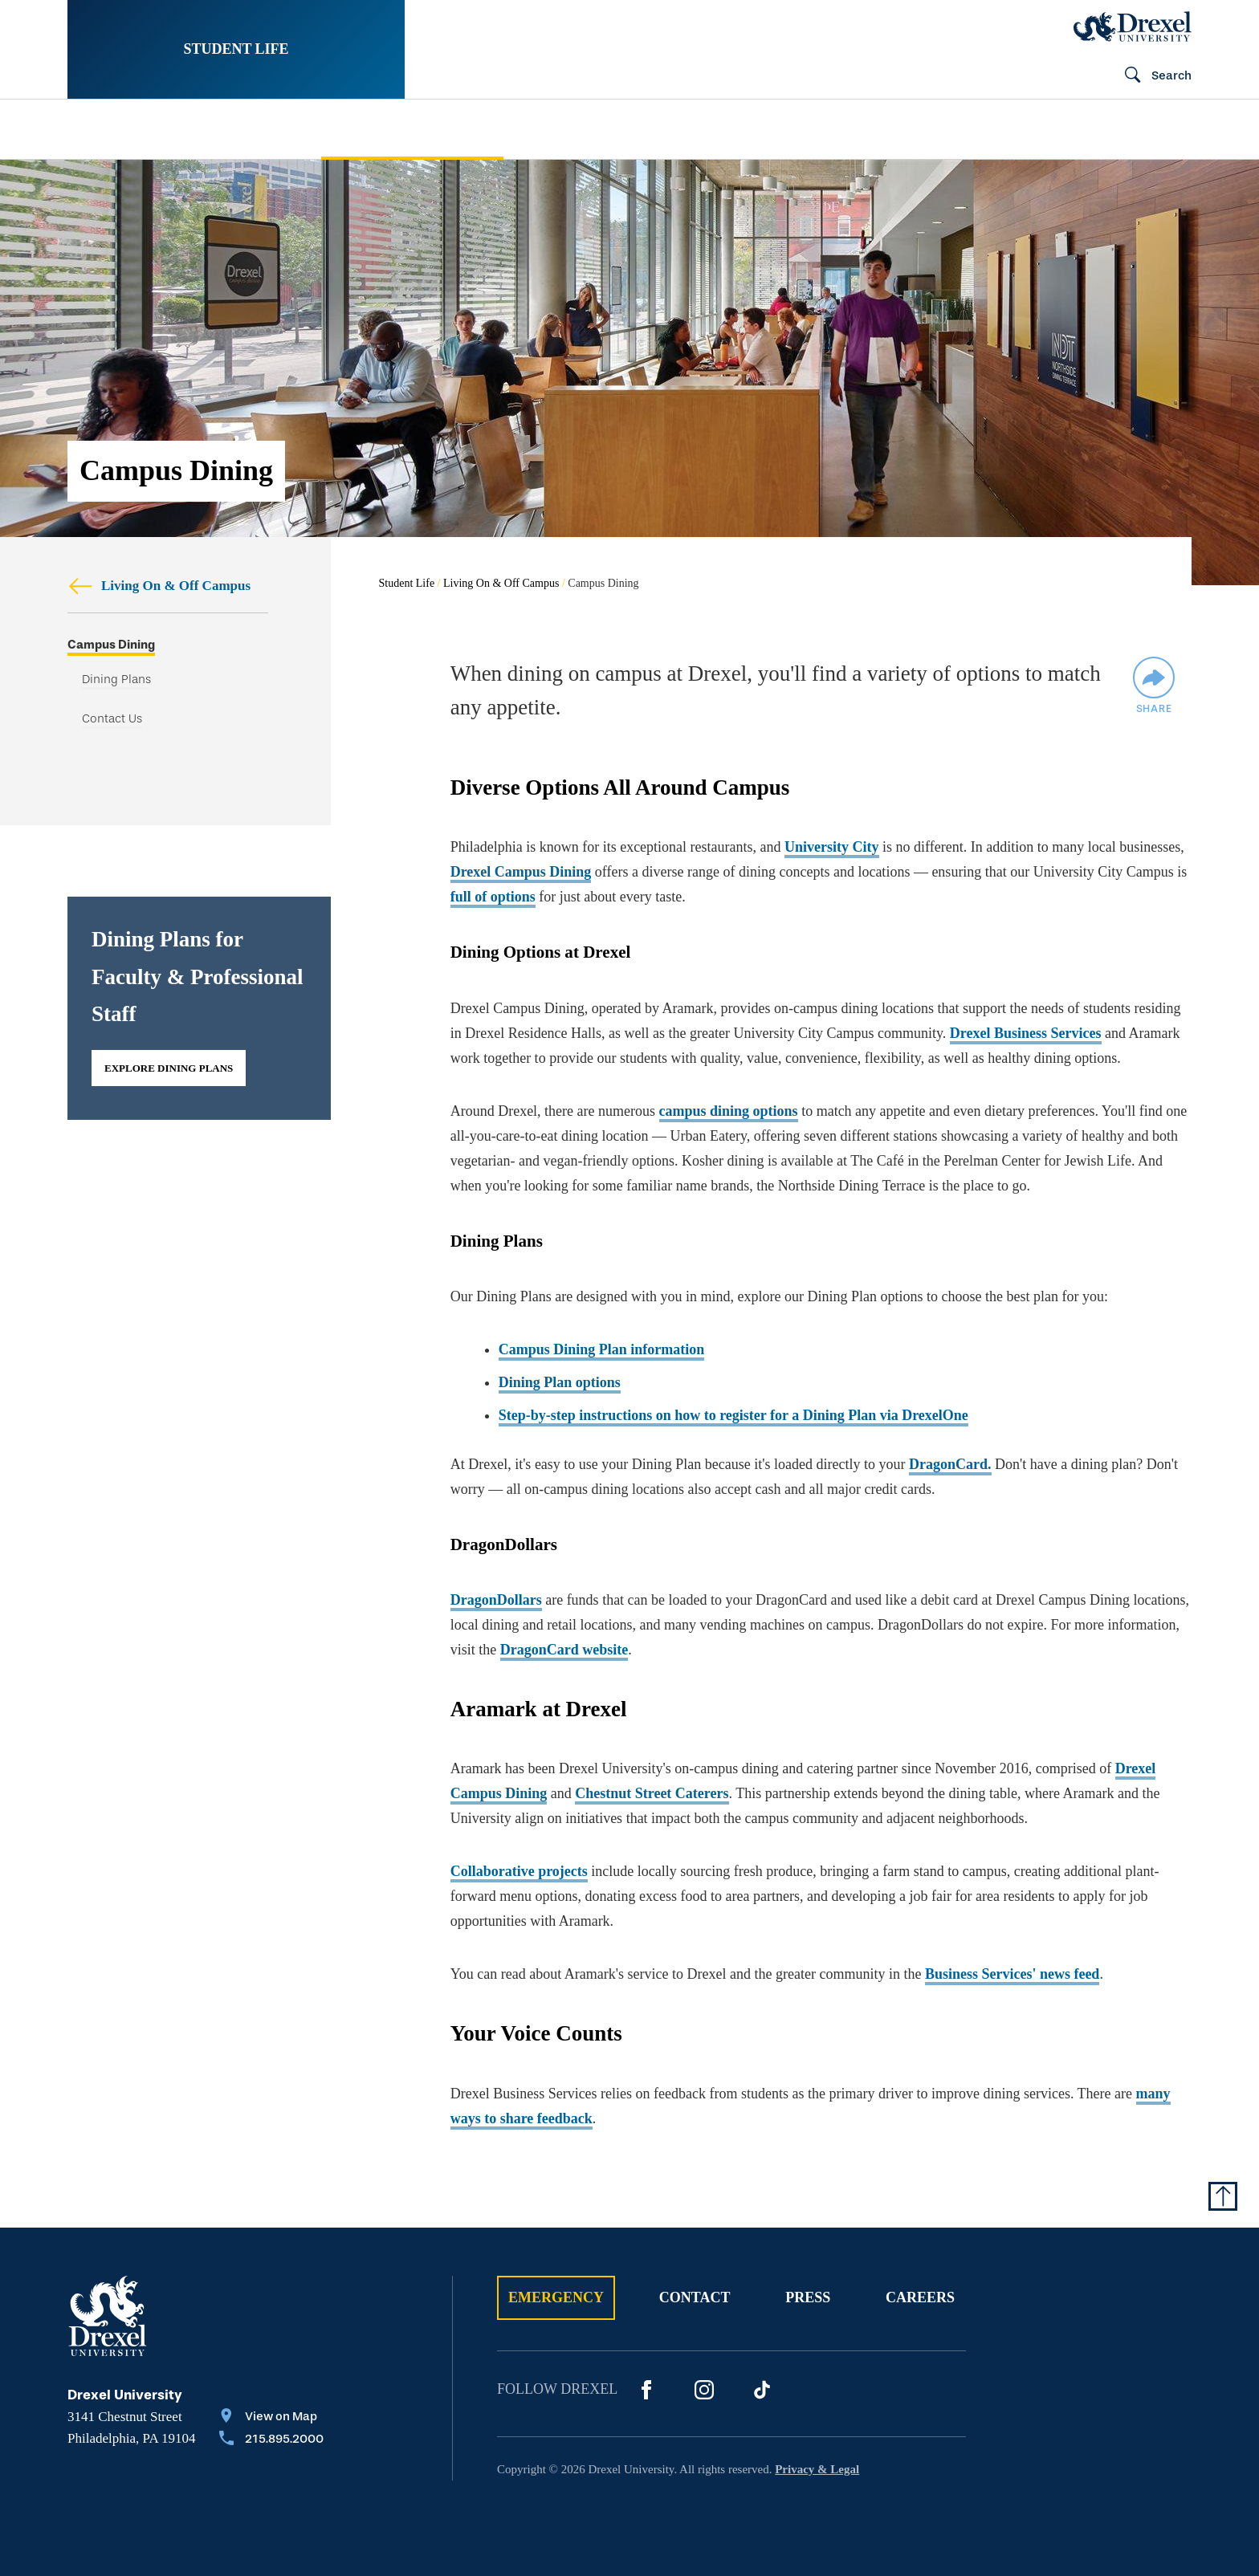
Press (807, 2297)
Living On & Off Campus (159, 586)
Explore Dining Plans (168, 1069)
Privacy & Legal (817, 2469)
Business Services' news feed (1012, 1974)
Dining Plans (116, 679)
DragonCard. (950, 1464)
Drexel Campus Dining (521, 872)
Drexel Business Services (1026, 1033)
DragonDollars (496, 1600)
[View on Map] (271, 2418)
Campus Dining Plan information (602, 1349)
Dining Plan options (560, 1382)
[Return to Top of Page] (1222, 2196)
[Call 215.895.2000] (271, 2440)
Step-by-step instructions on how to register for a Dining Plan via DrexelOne (733, 1415)
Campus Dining (111, 645)
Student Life (235, 49)
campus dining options (728, 1111)
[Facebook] (646, 2389)
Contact (695, 2297)
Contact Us (112, 719)
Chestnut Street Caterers (651, 1793)
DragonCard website (564, 1650)
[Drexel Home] (1133, 26)
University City (831, 847)
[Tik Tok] (762, 2389)
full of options (493, 897)
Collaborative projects (519, 1871)
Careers (920, 2297)
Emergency (556, 2297)
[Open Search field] (1151, 76)
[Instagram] (704, 2389)
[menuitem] (170, 129)
